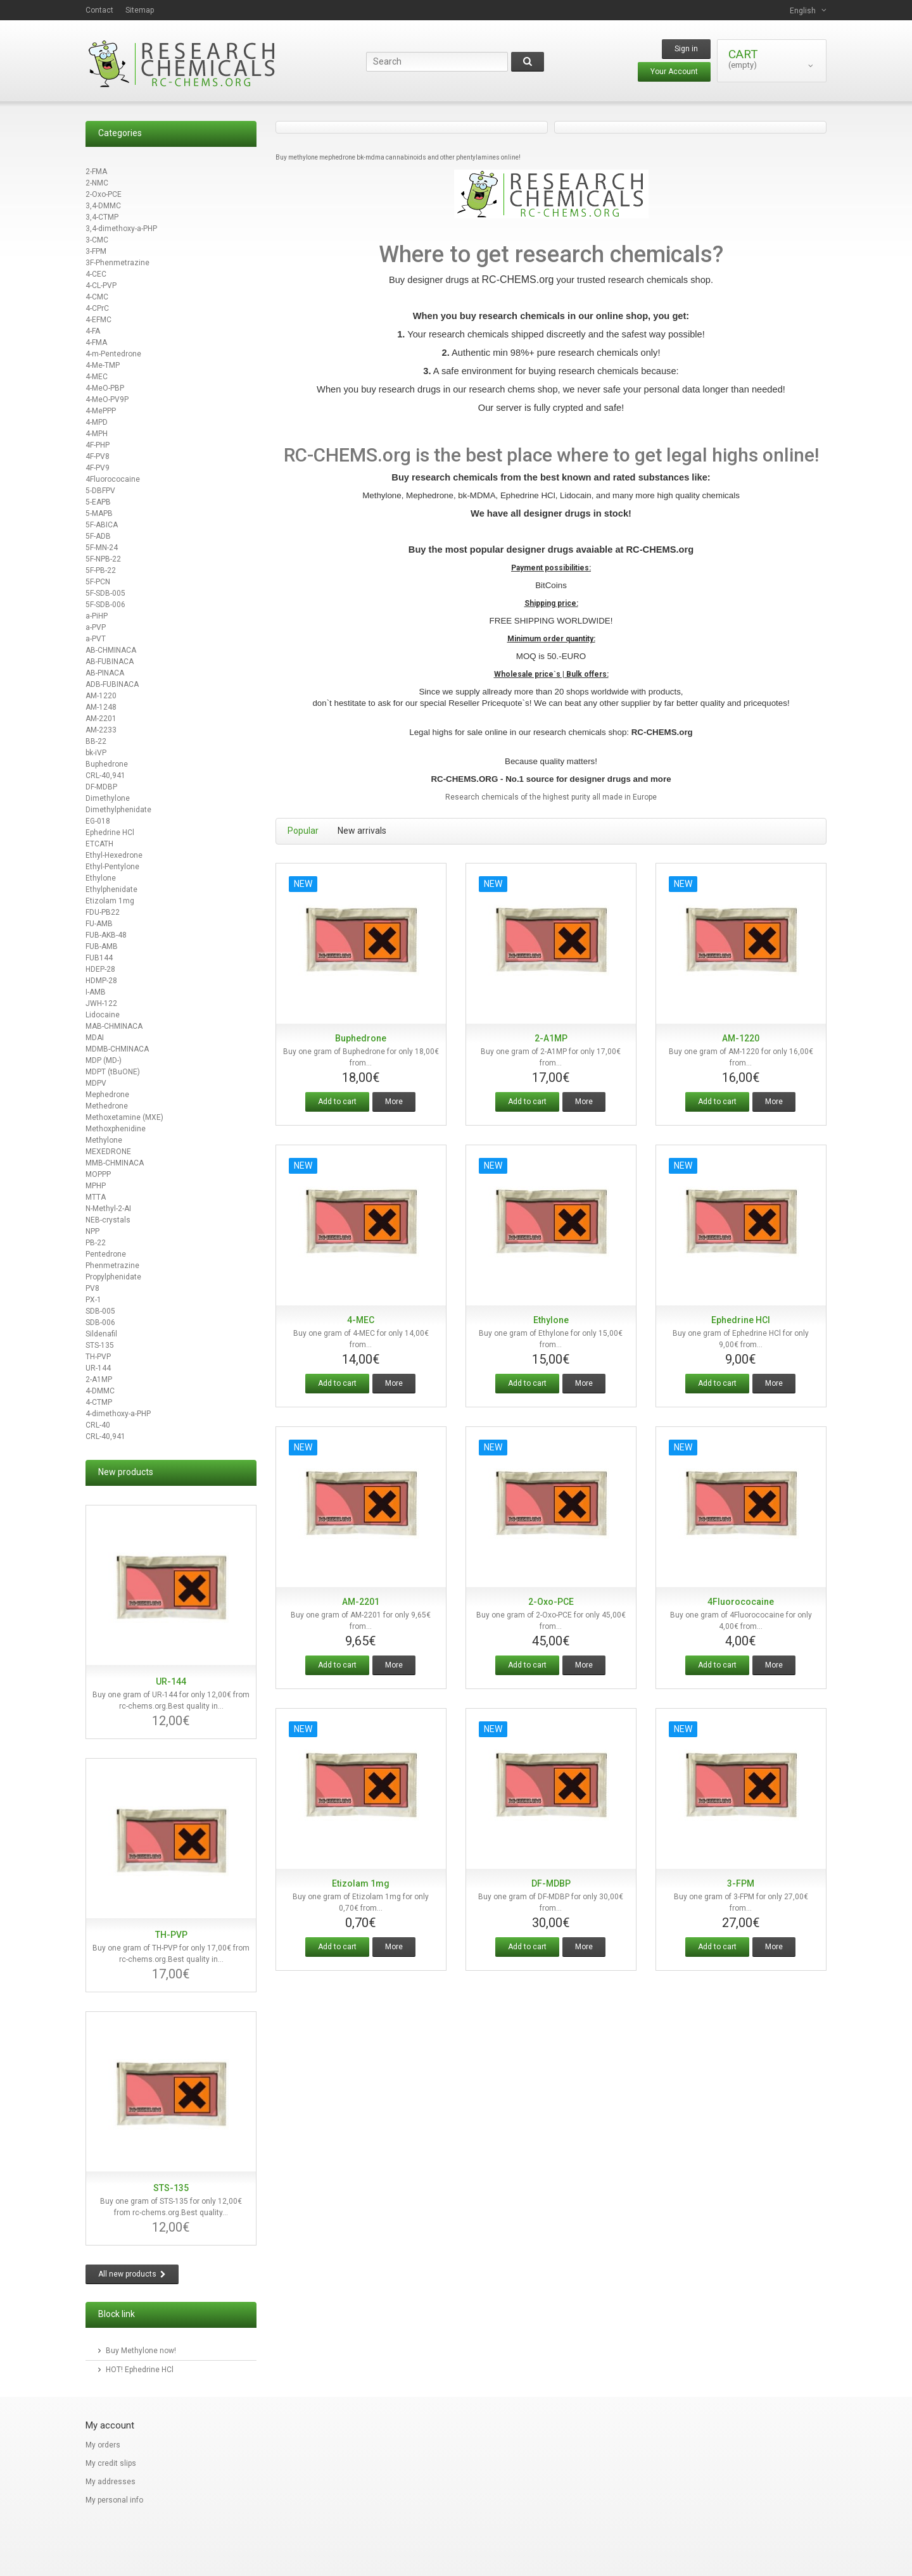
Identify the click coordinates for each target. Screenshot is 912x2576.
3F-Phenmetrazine (117, 262)
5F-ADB (98, 536)
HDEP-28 (100, 969)
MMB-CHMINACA (115, 1163)
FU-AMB (99, 923)
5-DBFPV (100, 490)
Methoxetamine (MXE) (124, 1117)
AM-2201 (101, 718)
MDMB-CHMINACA (117, 1049)
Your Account (674, 71)
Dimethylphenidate (118, 809)
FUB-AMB (102, 946)
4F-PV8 (98, 456)
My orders (103, 2445)
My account (110, 2425)
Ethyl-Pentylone (112, 866)
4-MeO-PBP (105, 388)
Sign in (686, 48)
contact (99, 10)
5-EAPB (98, 502)
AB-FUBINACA (110, 661)
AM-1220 (101, 695)
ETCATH (99, 843)
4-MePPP (101, 410)
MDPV (96, 1083)
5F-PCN (98, 581)
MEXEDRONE (108, 1151)
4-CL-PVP (101, 285)
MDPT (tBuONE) (113, 1071)
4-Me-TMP (103, 365)
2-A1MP (99, 1379)
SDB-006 (100, 1322)
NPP (92, 1231)
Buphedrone (107, 764)
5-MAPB (99, 513)
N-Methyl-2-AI (108, 1208)
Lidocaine (103, 1014)
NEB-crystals (108, 1220)
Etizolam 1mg (110, 900)
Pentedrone (106, 1254)
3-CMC (97, 240)
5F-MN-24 (102, 547)
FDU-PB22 (103, 912)
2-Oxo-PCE (104, 194)
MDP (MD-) (104, 1060)
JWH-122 (101, 1003)
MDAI (95, 1037)
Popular (303, 831)
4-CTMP (99, 1402)
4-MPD (97, 422)
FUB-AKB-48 (106, 935)
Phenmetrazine (112, 1265)
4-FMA (96, 342)
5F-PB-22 (101, 570)
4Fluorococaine (113, 479)
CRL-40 (98, 1425)
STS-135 (100, 1345)
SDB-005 (100, 1311)
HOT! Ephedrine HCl (140, 2369)
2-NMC (97, 183)
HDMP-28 (101, 980)
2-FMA (96, 171)
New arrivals (362, 831)
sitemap (139, 10)
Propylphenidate (113, 1276)
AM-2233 (101, 730)
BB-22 (96, 741)
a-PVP (96, 627)
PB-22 (96, 1242)
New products (125, 1472)
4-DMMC (100, 1390)
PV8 (92, 1288)
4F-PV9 (98, 467)
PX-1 (93, 1299)
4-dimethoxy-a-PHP (118, 1413)
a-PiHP (97, 616)
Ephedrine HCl (110, 832)
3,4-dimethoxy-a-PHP (121, 228)
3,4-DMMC (103, 205)
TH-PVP (98, 1356)
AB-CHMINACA (111, 650)
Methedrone (107, 1106)
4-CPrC (97, 308)
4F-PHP (98, 445)
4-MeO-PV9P (107, 399)
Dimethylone (108, 798)
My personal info (114, 2500)
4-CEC (96, 274)
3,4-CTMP (102, 217)
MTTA (96, 1197)
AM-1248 (101, 707)
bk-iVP (96, 752)
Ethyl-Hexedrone (114, 855)
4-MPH (97, 433)
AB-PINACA (105, 673)
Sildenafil (101, 1333)
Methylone (104, 1140)
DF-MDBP (101, 786)
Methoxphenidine (116, 1128)
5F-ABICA (102, 524)
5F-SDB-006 (105, 604)
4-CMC (97, 296)
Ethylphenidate (111, 889)
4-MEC (97, 376)
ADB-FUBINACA (112, 684)
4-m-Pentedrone (113, 353)
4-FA (93, 331)
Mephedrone (107, 1094)
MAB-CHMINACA (114, 1026)
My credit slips (111, 2463)
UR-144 (98, 1368)
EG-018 (98, 821)
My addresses (111, 2481)
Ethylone (101, 878)
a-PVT (96, 638)
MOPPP (98, 1174)
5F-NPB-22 (103, 559)
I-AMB (96, 992)
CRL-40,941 (105, 775)
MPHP (96, 1185)
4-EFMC (98, 319)
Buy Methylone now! (141, 2350)
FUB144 (99, 957)
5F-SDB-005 (105, 593)
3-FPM (96, 251)
